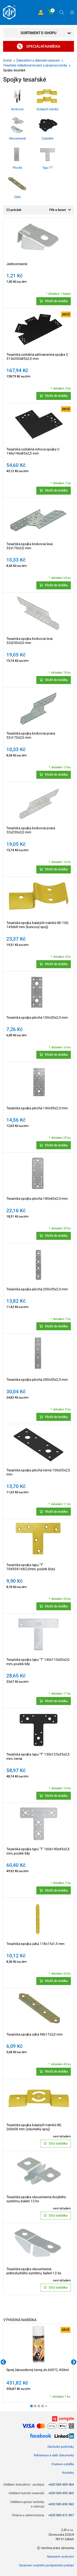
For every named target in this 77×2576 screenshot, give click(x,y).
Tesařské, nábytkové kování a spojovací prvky (35, 65)
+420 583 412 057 (61, 2515)
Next (74, 2362)
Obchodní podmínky (60, 2447)
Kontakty (68, 2473)
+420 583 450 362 (61, 2504)
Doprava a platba (63, 2464)
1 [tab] (32, 2407)
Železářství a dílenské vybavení (38, 60)
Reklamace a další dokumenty (54, 2455)
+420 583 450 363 (61, 2493)
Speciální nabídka (38, 46)
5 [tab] (47, 2406)
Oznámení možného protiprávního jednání (46, 2565)
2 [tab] (36, 2407)
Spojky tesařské (14, 70)
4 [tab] (43, 2407)
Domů (8, 60)
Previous (3, 2362)
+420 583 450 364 (61, 2484)
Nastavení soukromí (60, 2556)
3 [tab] (40, 2407)
